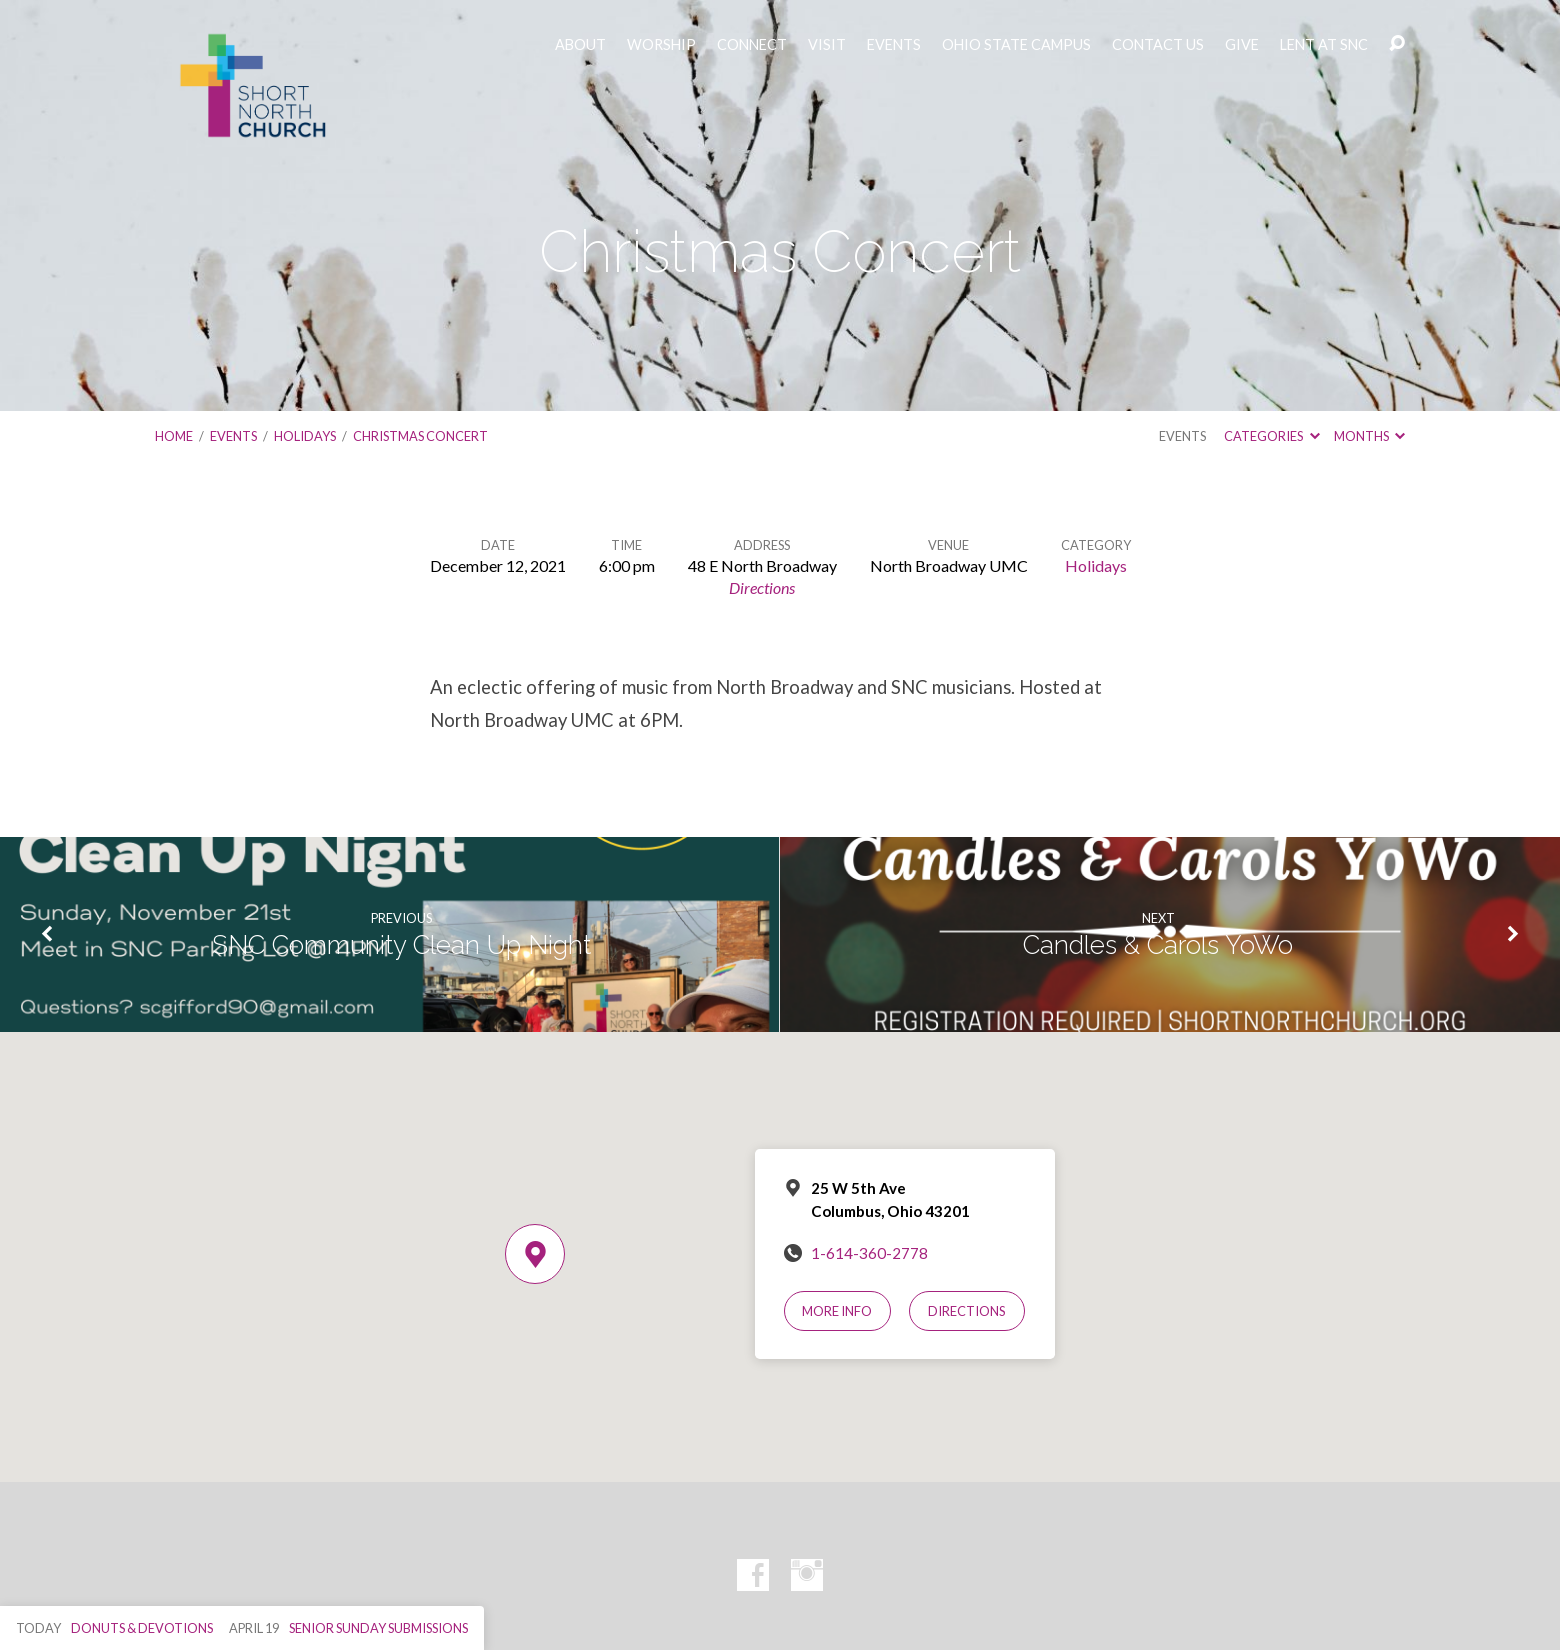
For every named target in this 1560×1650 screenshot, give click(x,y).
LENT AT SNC (1324, 45)
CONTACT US (1158, 45)
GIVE (1242, 45)
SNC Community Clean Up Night (401, 945)
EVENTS (894, 45)
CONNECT (752, 45)
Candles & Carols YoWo (1158, 945)
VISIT (827, 45)
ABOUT (580, 45)
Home (174, 436)
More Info (837, 1311)
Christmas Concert (420, 436)
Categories (1271, 436)
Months (1369, 436)
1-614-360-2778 (869, 1253)
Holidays (305, 436)
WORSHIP (661, 45)
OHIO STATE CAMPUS (1016, 45)
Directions (762, 587)
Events (233, 436)
